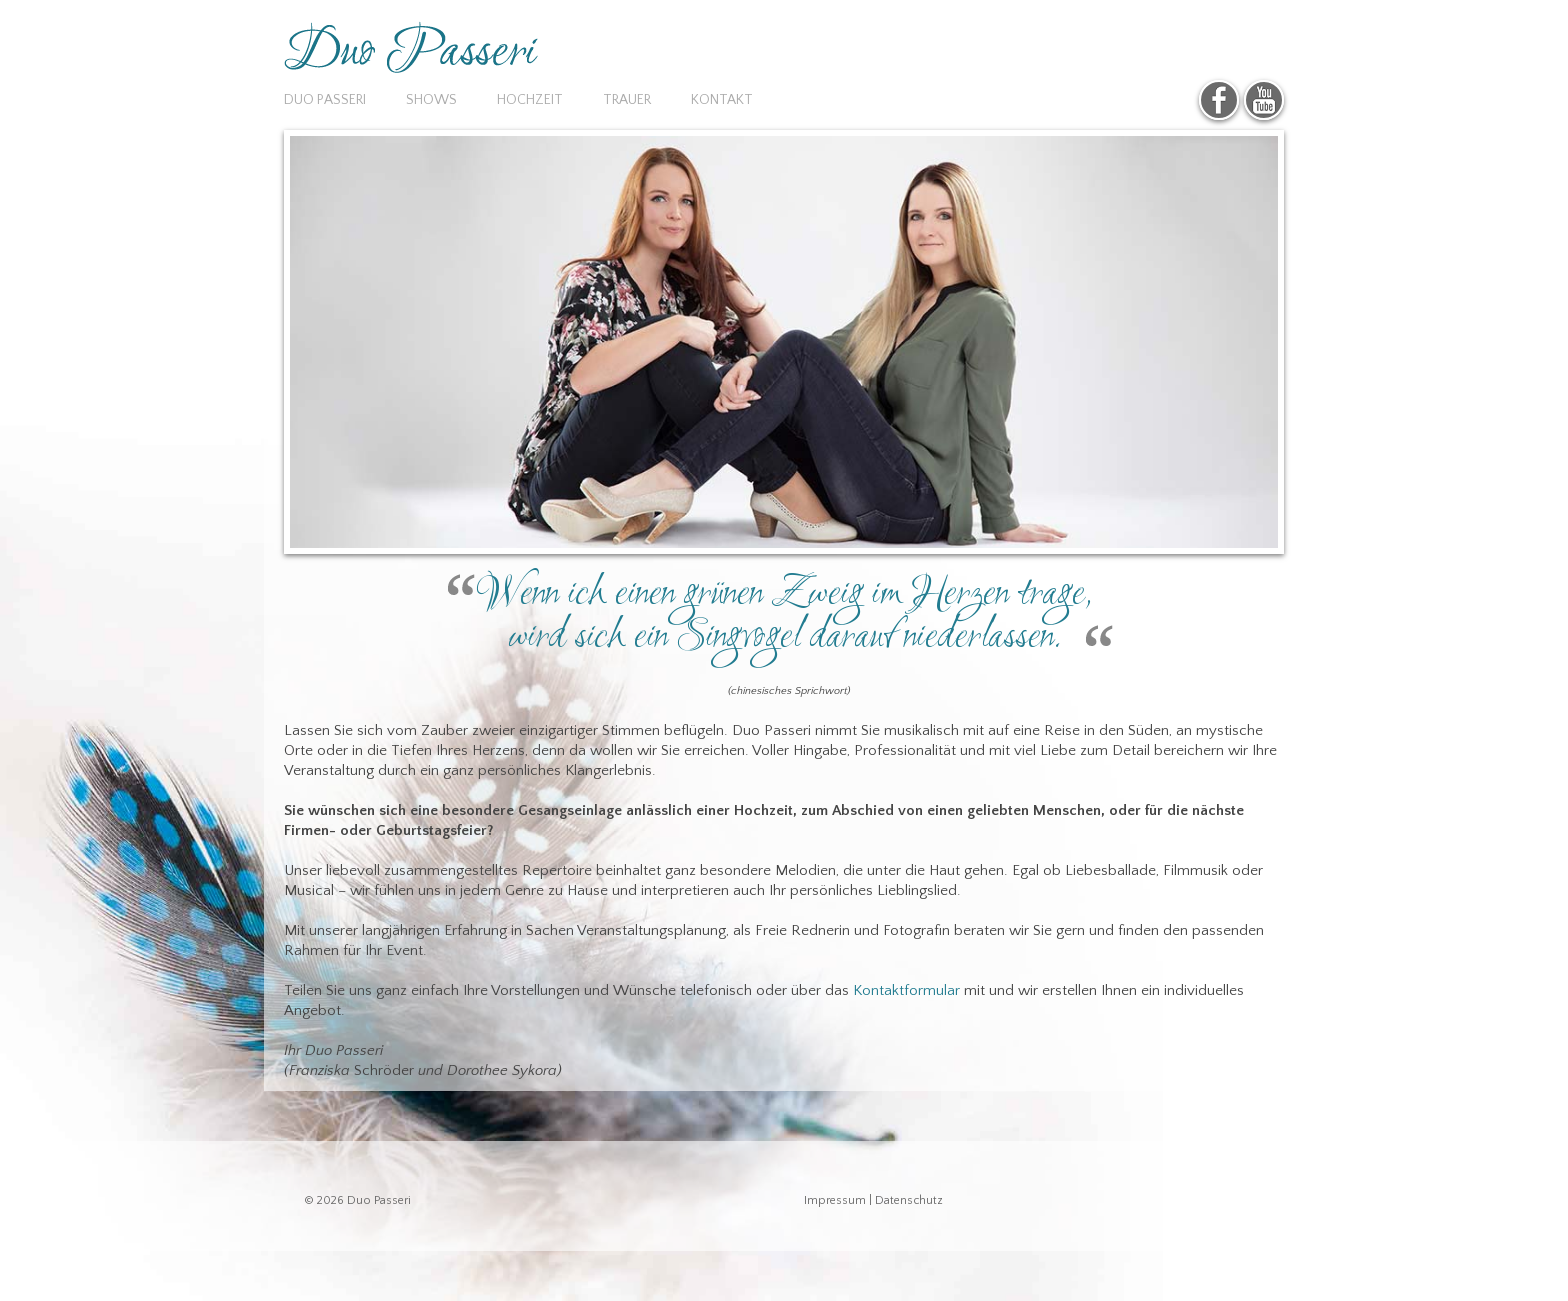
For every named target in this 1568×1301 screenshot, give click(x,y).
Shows (431, 100)
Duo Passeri (325, 100)
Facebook (1219, 100)
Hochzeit (530, 100)
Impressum (835, 1200)
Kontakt (722, 100)
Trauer (627, 100)
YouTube (1264, 100)
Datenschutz (909, 1200)
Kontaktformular (906, 990)
